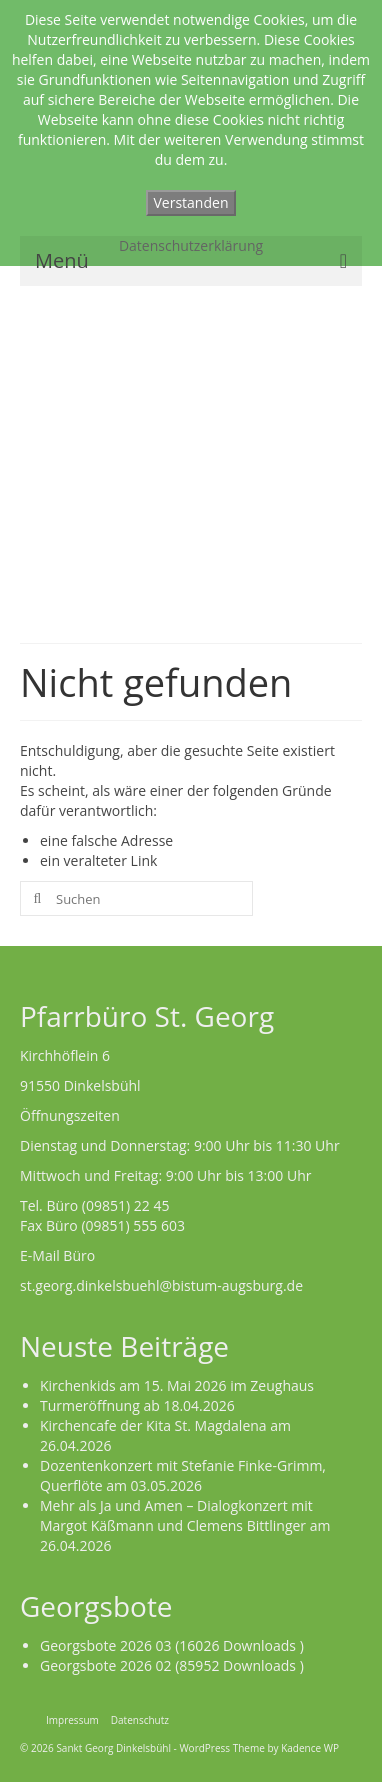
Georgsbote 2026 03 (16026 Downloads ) (172, 1645)
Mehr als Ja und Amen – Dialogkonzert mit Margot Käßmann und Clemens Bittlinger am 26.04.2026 (185, 1525)
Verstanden (191, 202)
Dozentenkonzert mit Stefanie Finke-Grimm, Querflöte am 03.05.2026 (183, 1475)
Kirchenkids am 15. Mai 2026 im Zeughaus (177, 1385)
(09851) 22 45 (126, 1205)
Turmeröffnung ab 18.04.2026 (137, 1405)
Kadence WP (310, 1748)
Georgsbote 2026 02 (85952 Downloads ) (172, 1665)
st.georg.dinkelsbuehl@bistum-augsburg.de (161, 1285)
